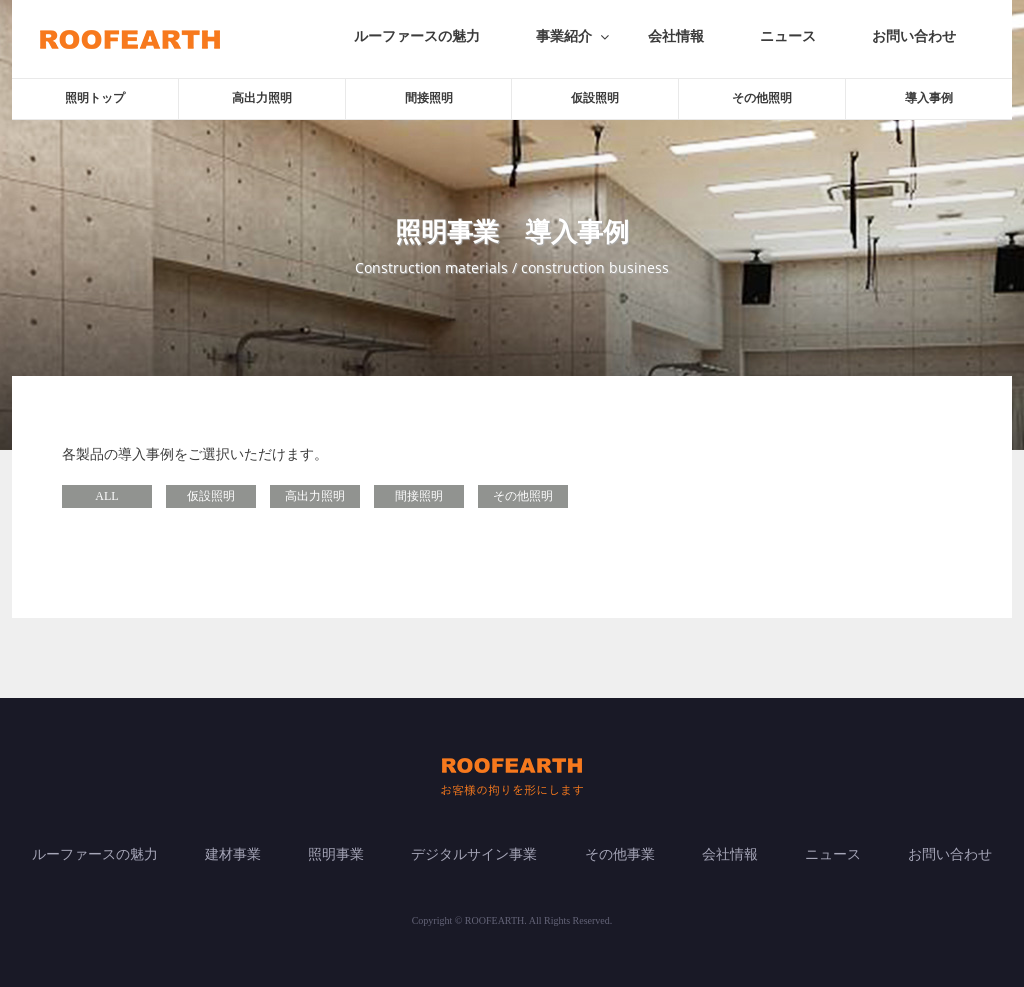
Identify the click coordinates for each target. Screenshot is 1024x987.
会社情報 (676, 36)
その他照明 (762, 98)
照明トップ (95, 98)
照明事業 (336, 854)
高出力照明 (262, 98)
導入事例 (929, 98)
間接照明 (429, 98)
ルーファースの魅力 (417, 36)
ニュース (788, 36)
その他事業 (620, 854)
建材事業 (233, 854)
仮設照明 (595, 98)
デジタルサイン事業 (474, 854)
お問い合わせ (914, 36)
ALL (106, 496)
